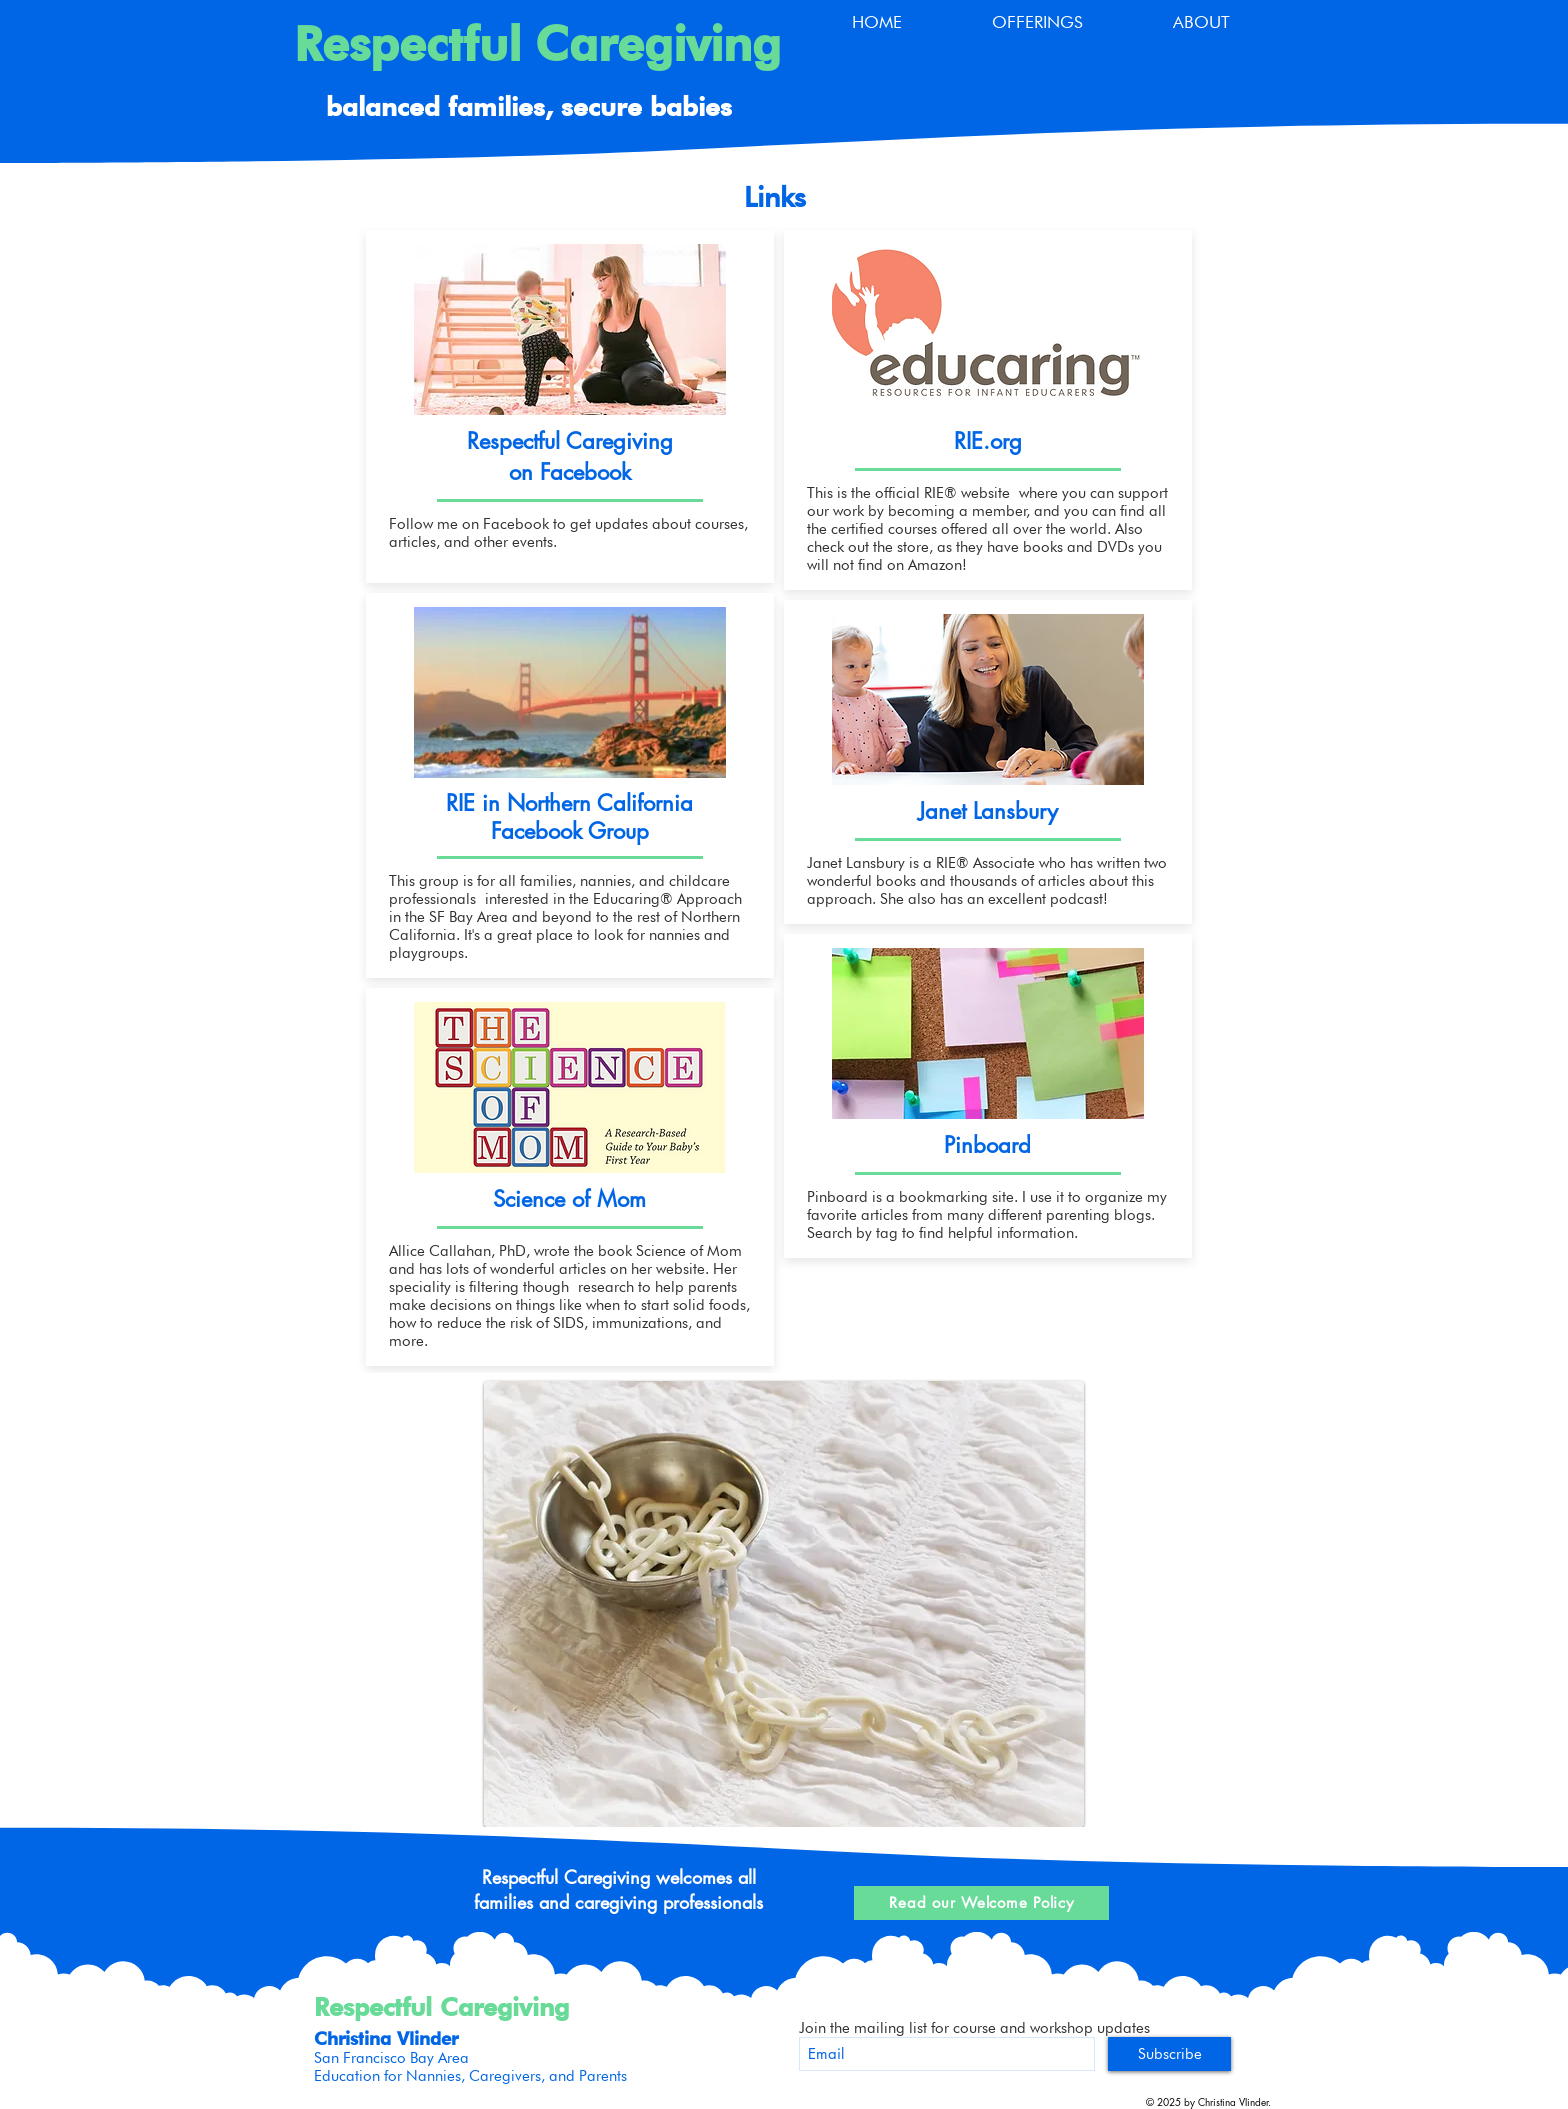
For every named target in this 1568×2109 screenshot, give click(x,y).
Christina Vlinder (386, 2038)
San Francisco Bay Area (391, 2058)
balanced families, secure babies (529, 106)
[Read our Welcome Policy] (981, 1903)
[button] (1037, 22)
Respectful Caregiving (537, 44)
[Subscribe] (1169, 2054)
